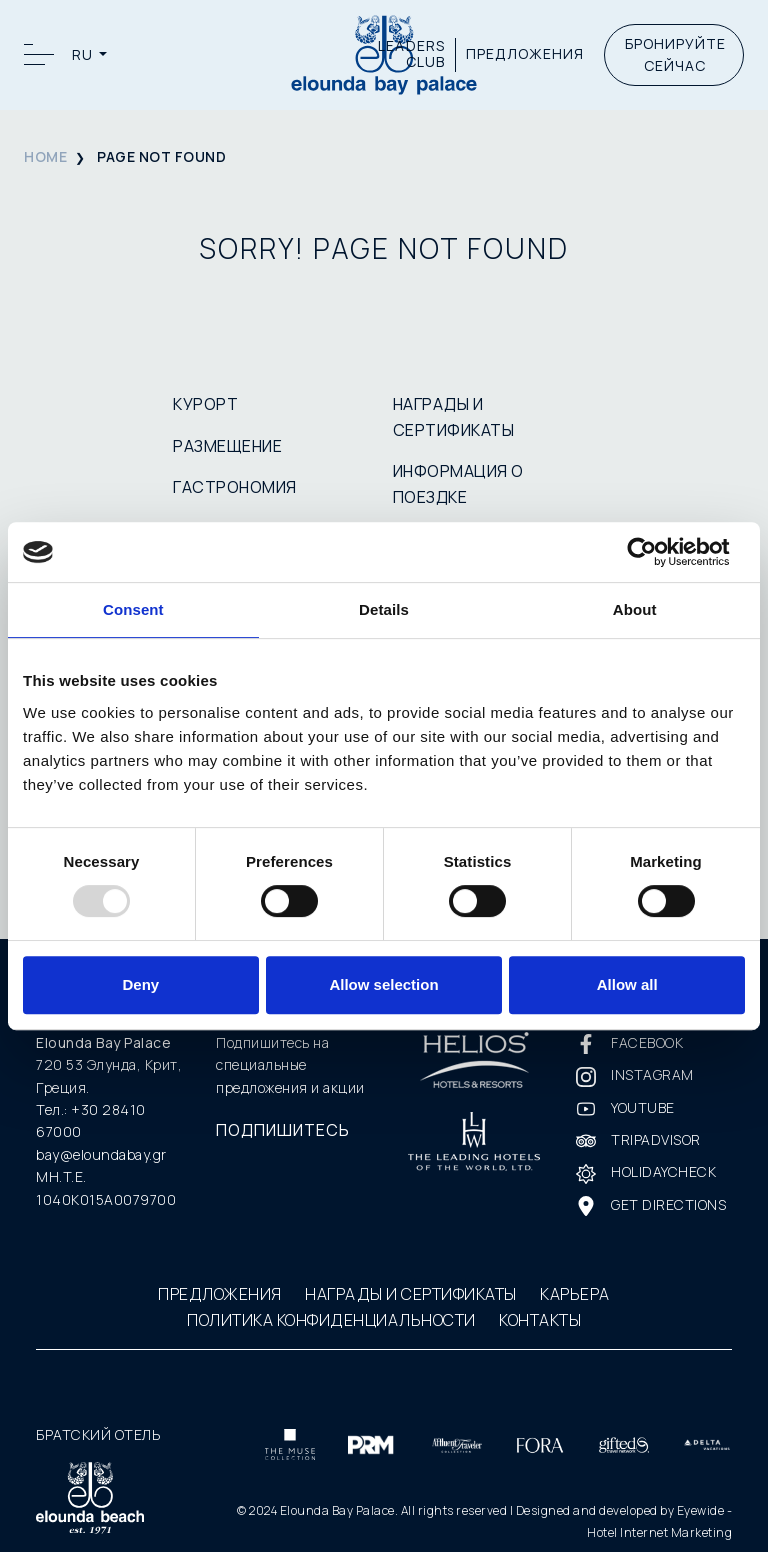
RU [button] (84, 54)
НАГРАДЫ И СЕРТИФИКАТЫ (411, 1294)
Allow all (627, 984)
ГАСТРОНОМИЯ (235, 487)
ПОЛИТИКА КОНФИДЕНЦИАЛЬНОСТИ (331, 1320)
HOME (45, 156)
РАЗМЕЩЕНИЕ (227, 446)
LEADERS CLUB (411, 55)
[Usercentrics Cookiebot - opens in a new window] (657, 552)
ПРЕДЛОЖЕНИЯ (525, 53)
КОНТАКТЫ (540, 1320)
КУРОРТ (205, 404)
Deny (140, 984)
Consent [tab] (133, 609)
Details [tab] (384, 609)
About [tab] (635, 609)
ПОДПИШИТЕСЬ (283, 1130)
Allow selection (383, 984)
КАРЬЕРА (575, 1294)
